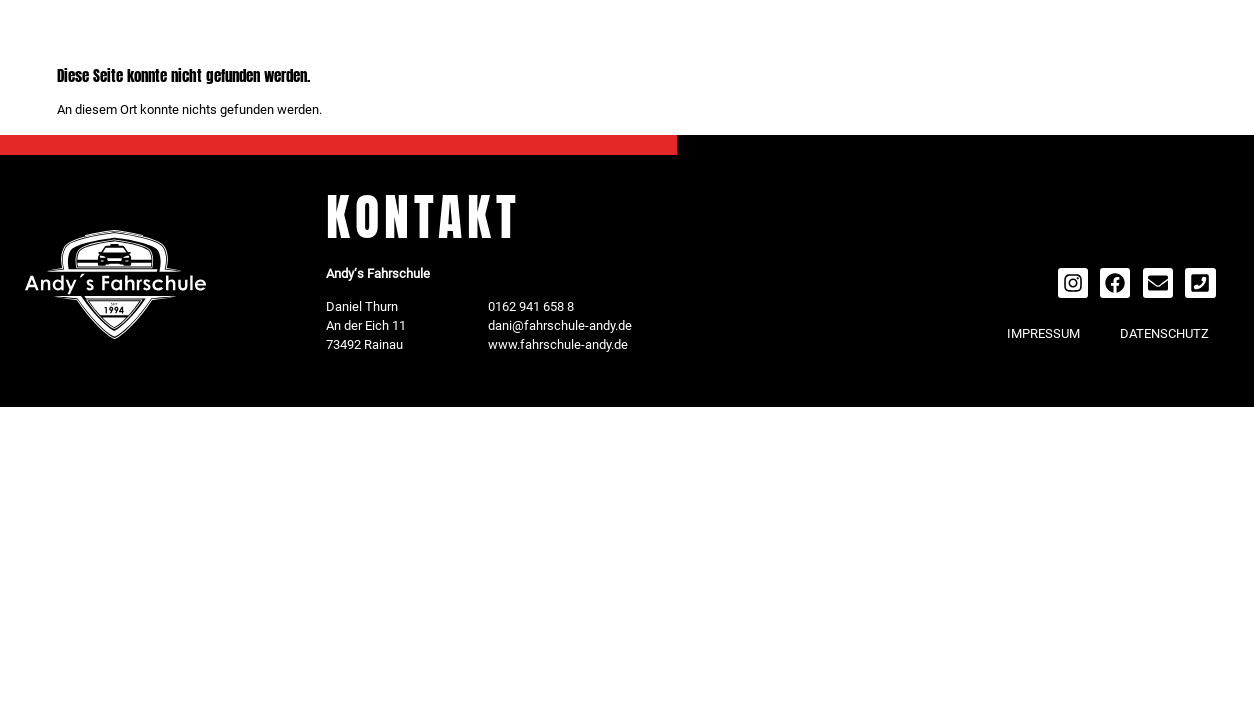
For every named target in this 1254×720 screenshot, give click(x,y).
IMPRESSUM (1043, 333)
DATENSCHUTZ (1164, 333)
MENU (138, 36)
